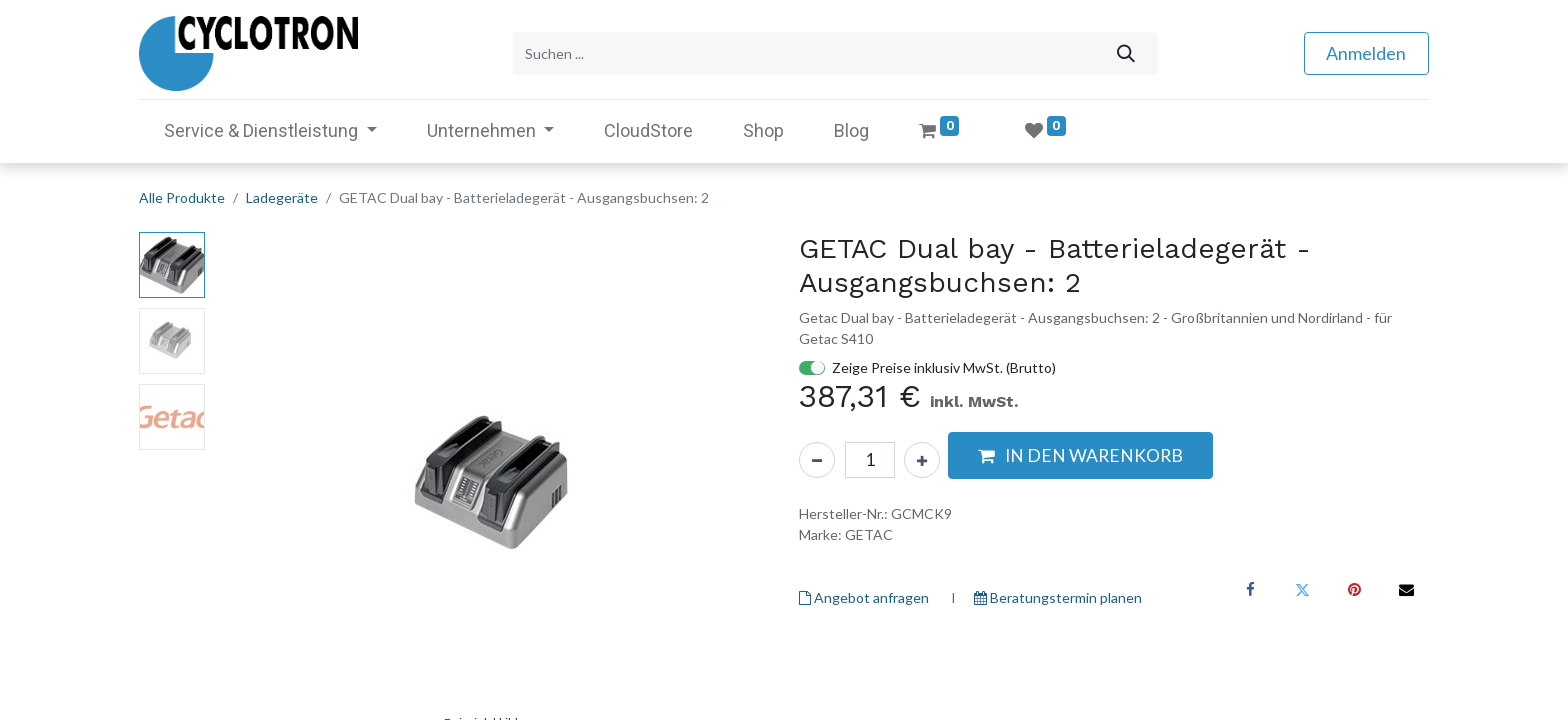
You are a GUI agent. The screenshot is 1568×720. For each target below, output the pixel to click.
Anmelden (1366, 53)
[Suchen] (1125, 53)
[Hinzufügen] (922, 460)
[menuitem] (648, 130)
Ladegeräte (282, 197)
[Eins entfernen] (817, 460)
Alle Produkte (182, 197)
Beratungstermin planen (1058, 597)
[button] (1080, 455)
